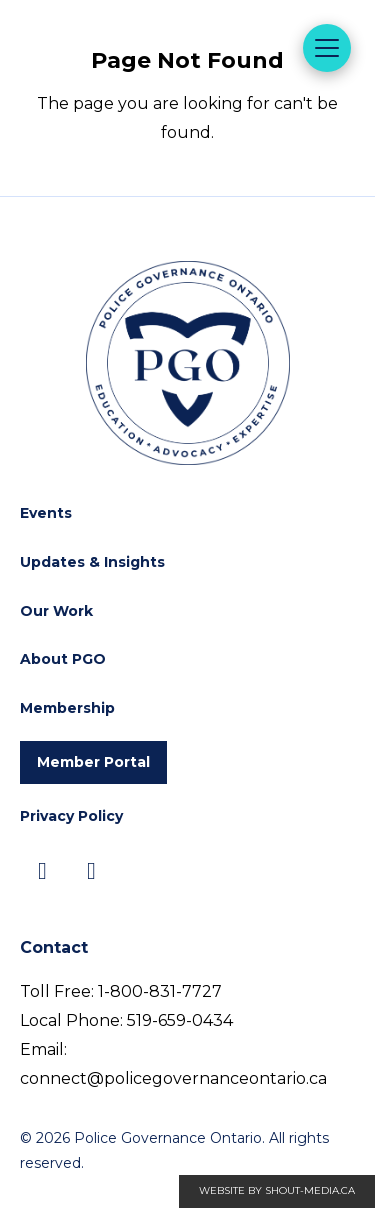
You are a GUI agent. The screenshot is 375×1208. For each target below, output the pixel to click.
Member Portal (93, 762)
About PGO (63, 659)
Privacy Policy (71, 816)
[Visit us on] (42, 871)
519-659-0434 (180, 1020)
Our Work (56, 611)
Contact (54, 947)
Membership (67, 708)
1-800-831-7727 (160, 991)
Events (46, 513)
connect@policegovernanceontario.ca (173, 1078)
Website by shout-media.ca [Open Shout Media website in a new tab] (277, 1190)
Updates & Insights (92, 562)
